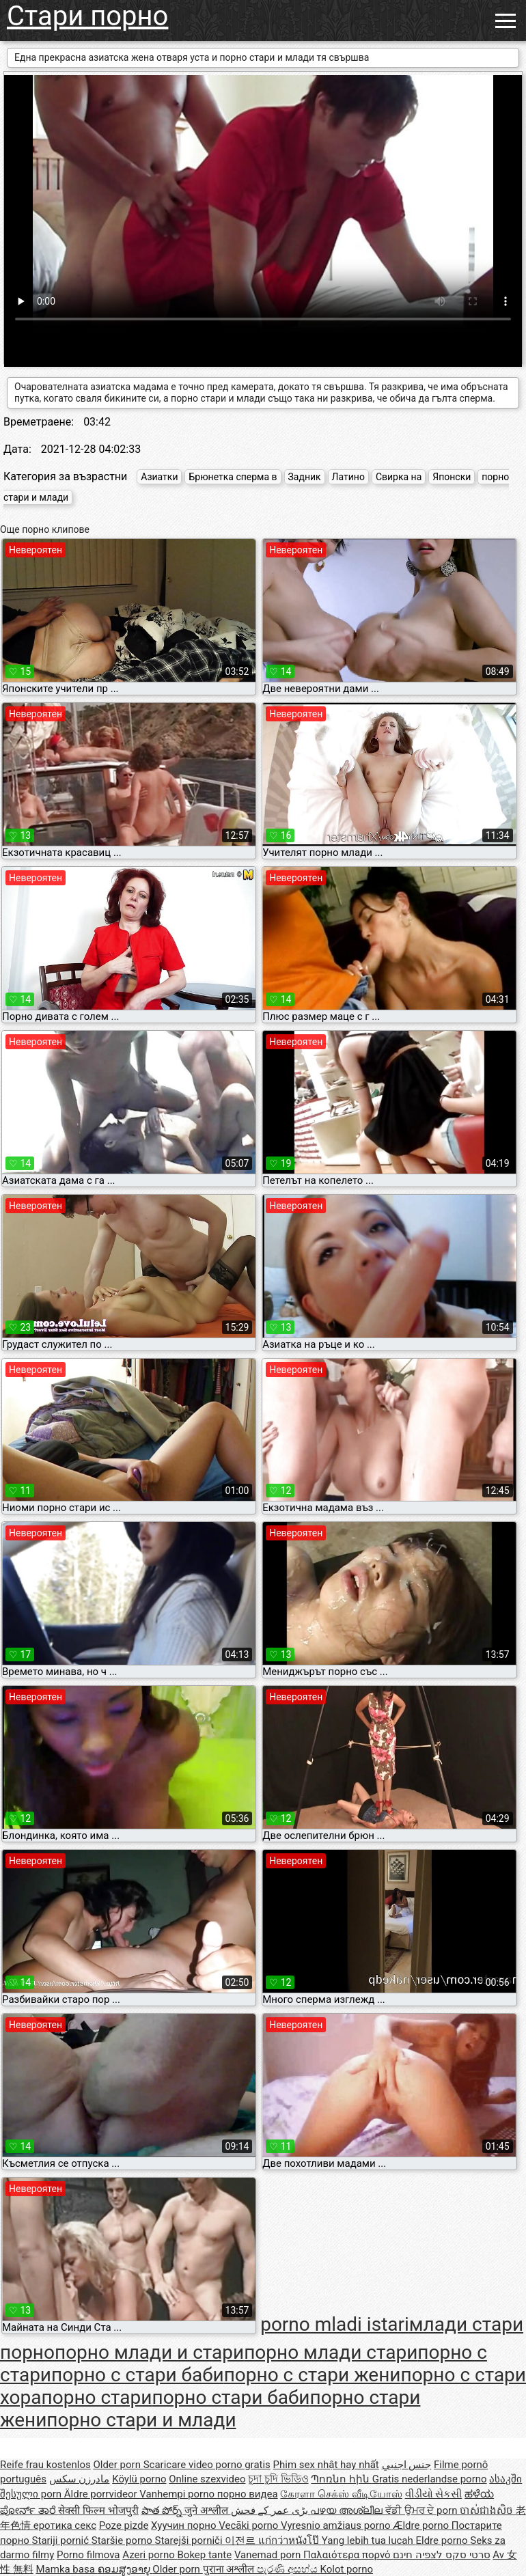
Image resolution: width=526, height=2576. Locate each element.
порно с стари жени (312, 2375)
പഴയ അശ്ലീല (347, 2510)
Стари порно (87, 16)
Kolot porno (346, 2569)
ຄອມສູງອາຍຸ (125, 2569)
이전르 (241, 2540)
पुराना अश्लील (230, 2569)
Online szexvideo (207, 2479)
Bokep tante (205, 2555)
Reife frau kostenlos (45, 2465)
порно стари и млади (141, 2420)
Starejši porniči (190, 2540)
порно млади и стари (149, 2352)
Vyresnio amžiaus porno (337, 2525)
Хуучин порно (185, 2525)
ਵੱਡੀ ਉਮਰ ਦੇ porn (422, 2510)
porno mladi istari (334, 2324)
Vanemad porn (268, 2555)
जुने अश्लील (207, 2510)
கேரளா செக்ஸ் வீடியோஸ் (341, 2494)
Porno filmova (88, 2555)
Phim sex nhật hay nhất (326, 2465)
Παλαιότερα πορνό (348, 2555)
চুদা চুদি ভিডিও (278, 2479)
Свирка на (398, 476)
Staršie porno (123, 2540)
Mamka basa (66, 2569)
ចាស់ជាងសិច (488, 2510)
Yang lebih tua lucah (369, 2540)
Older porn (118, 2465)
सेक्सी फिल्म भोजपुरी (98, 2510)
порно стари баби (230, 2397)
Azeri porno (149, 2555)
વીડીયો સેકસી (433, 2494)
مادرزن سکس (79, 2479)
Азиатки (159, 476)
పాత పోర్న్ (162, 2510)
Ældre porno (422, 2525)
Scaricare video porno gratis (207, 2465)
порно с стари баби (137, 2375)
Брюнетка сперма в (233, 476)
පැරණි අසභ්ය (288, 2569)
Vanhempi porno (178, 2494)
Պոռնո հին (341, 2479)
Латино (348, 476)
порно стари (97, 2397)
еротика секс (64, 2525)
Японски (451, 476)
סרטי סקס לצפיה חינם (441, 2555)
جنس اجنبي (407, 2465)
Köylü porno (139, 2479)
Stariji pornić (62, 2540)
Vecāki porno (250, 2525)
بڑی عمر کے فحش (271, 2510)
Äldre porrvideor (101, 2494)
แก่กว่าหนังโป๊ (290, 2540)
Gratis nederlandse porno (429, 2479)
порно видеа (247, 2494)
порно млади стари (330, 2352)
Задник (304, 476)
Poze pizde (124, 2525)
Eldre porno (442, 2540)
